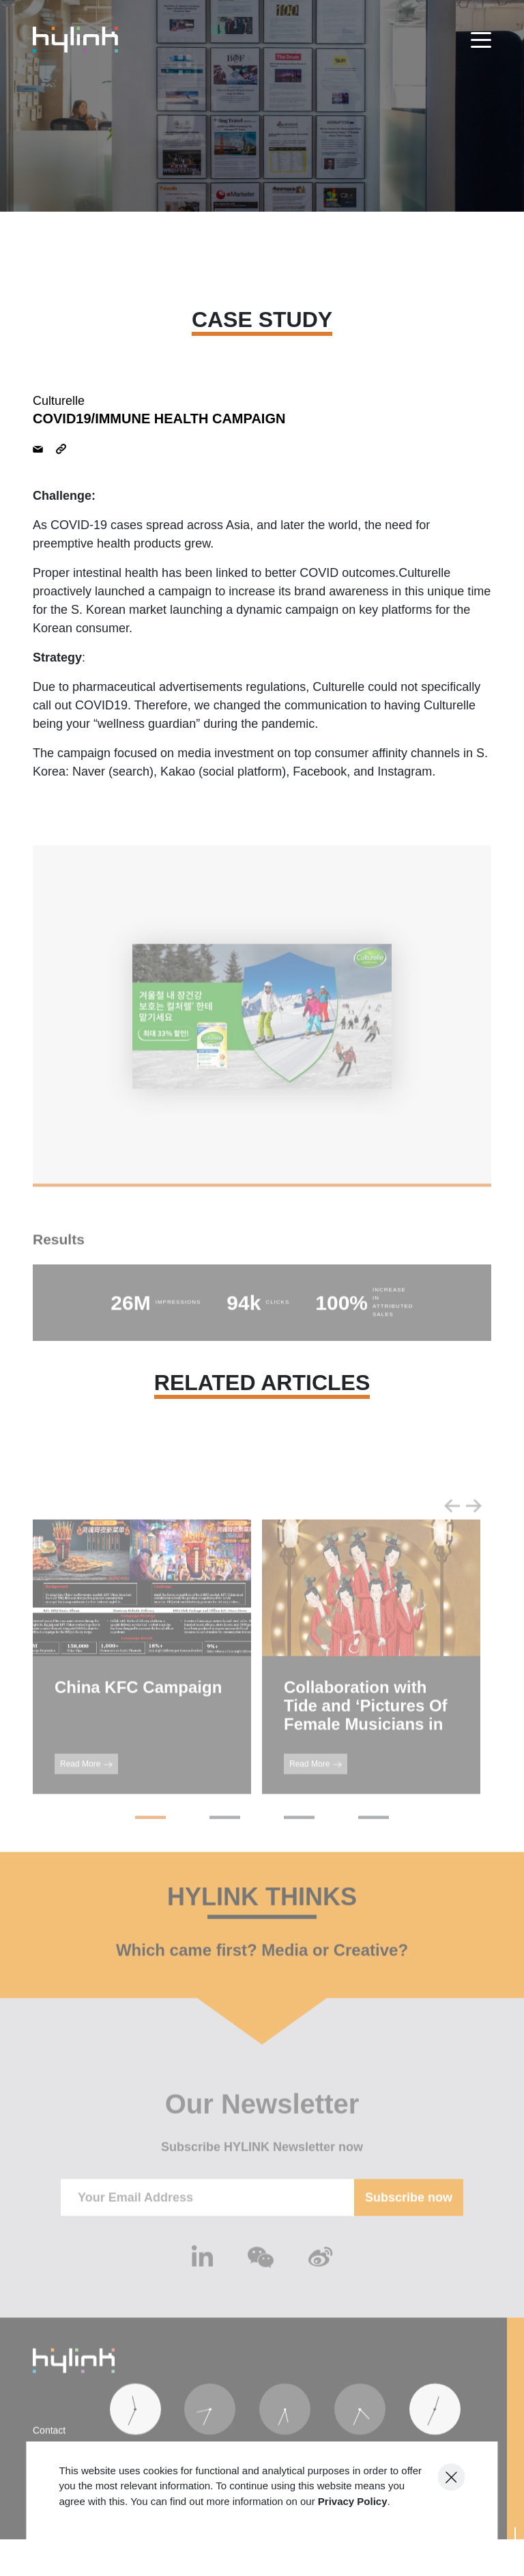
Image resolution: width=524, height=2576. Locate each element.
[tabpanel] (262, 1037)
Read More (86, 1785)
